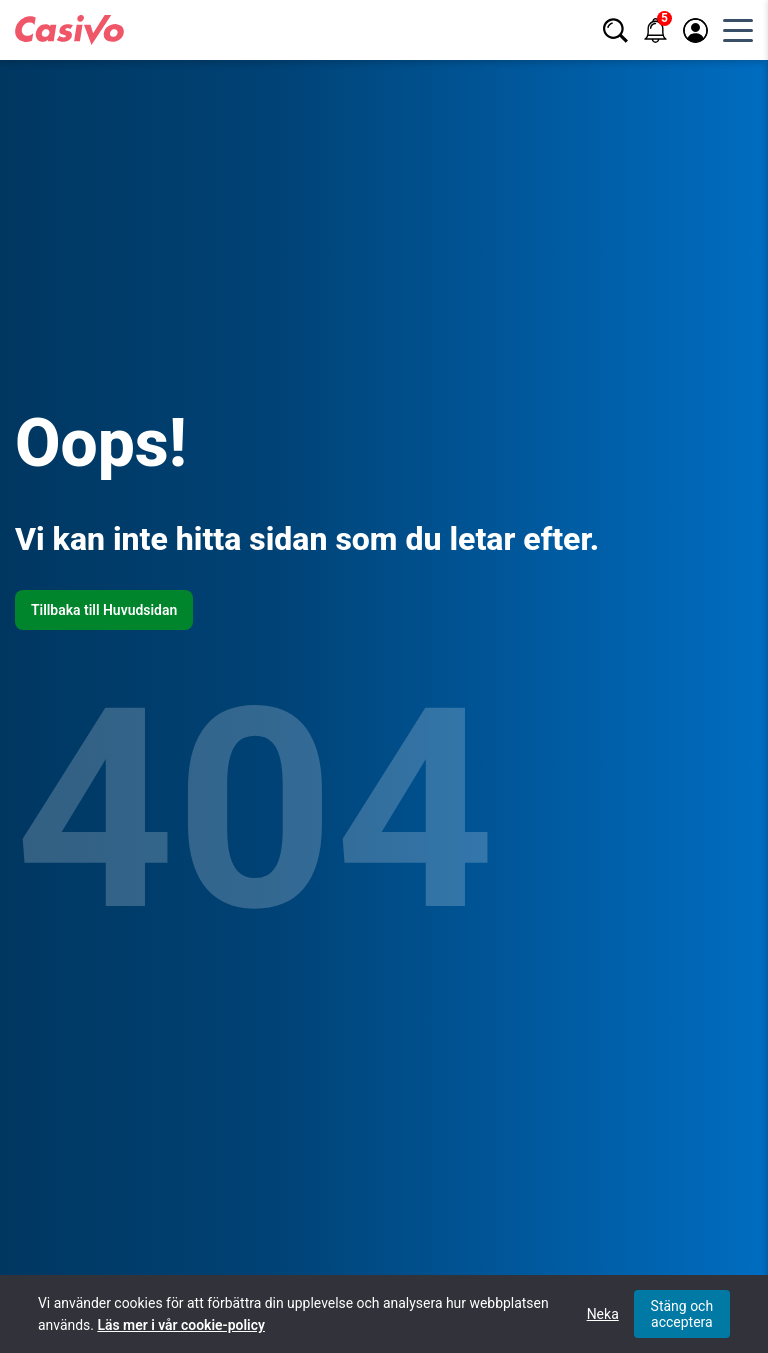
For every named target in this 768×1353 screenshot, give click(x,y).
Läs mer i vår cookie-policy (180, 1325)
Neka (603, 1314)
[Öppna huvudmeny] (738, 30)
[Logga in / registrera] (695, 30)
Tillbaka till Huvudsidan (104, 610)
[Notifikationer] (655, 30)
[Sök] (615, 30)
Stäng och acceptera (682, 1314)
